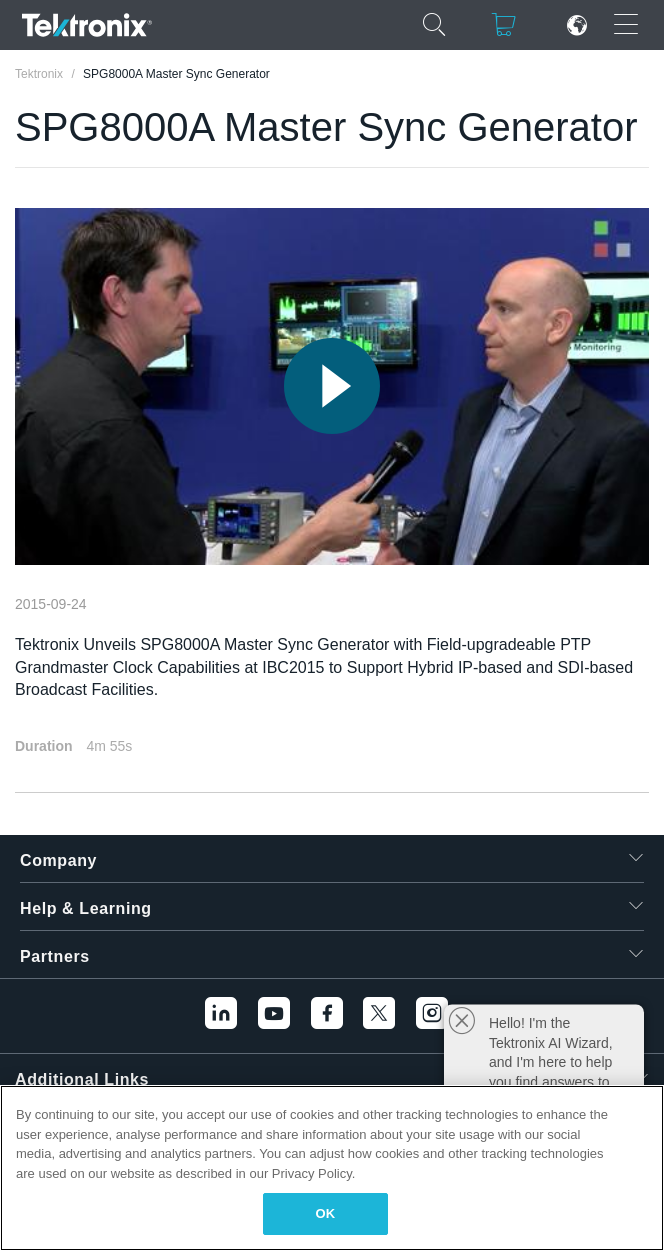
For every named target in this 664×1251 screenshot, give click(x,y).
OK (326, 1213)
